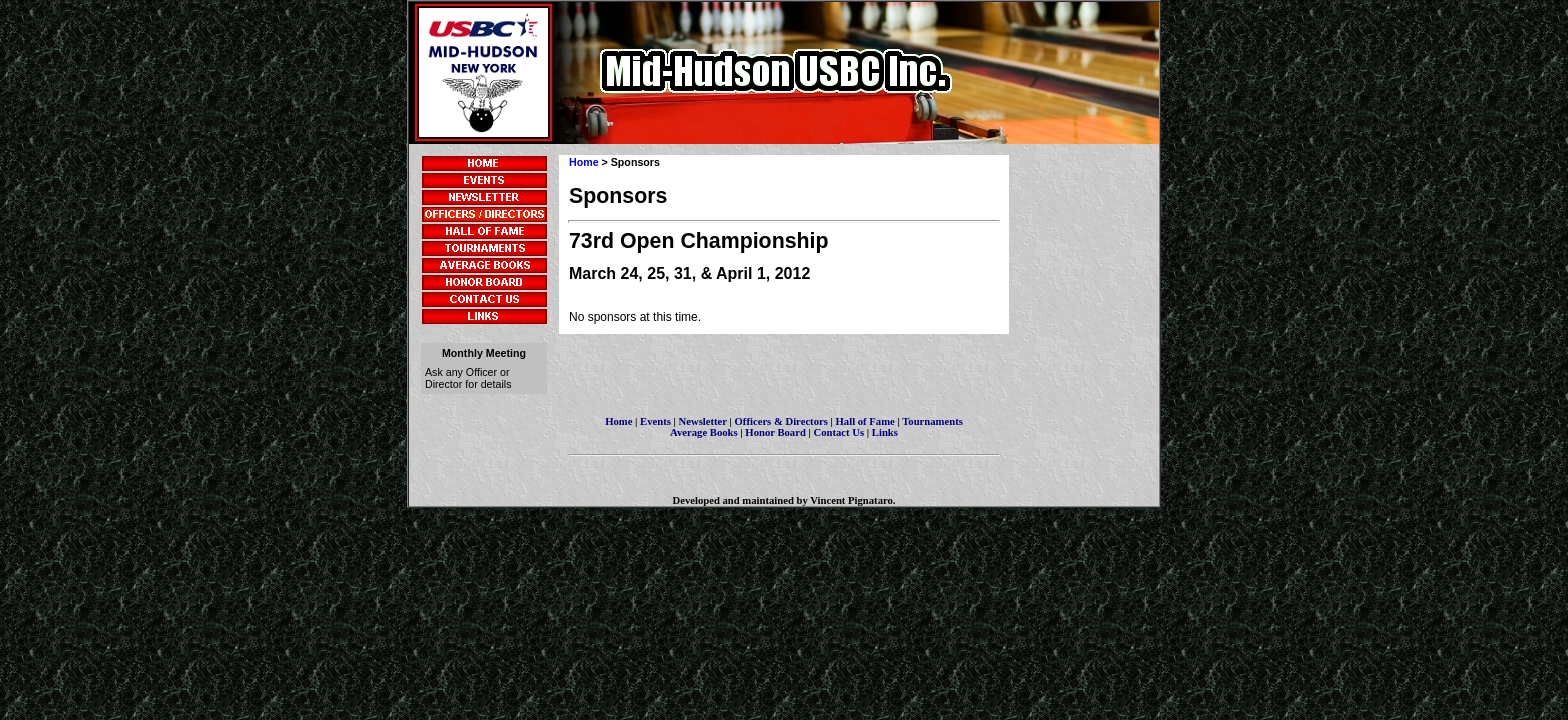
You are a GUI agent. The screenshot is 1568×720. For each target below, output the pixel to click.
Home (584, 162)
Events (655, 421)
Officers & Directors (783, 421)
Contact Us (839, 432)
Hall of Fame (865, 421)
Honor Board (775, 432)
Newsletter (703, 421)
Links (885, 432)
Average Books (704, 432)
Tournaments (932, 421)
